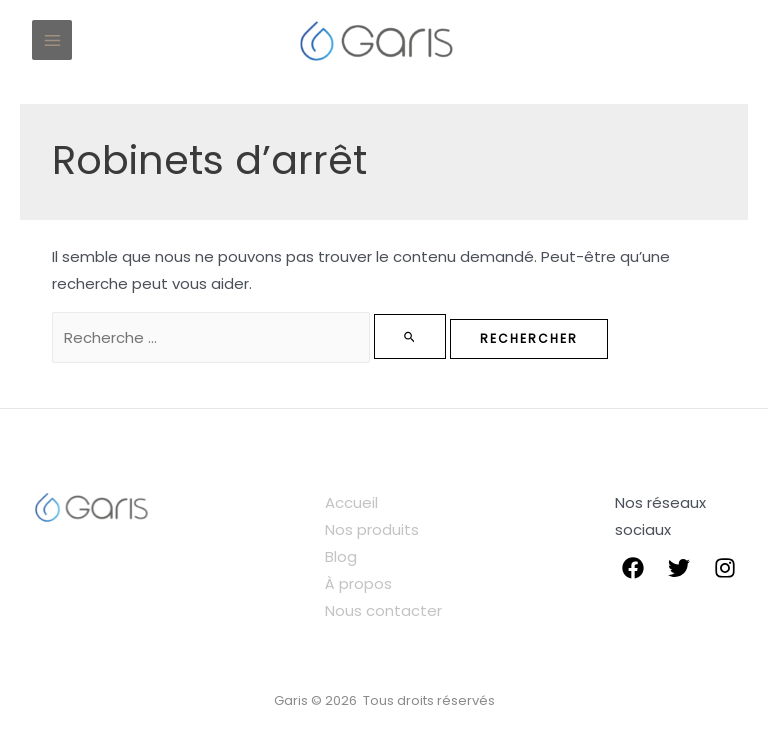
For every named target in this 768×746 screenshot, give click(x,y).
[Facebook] (633, 568)
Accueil (351, 502)
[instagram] (725, 568)
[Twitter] (679, 568)
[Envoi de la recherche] (410, 336)
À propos (358, 583)
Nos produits (372, 529)
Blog (341, 556)
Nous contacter (383, 610)
